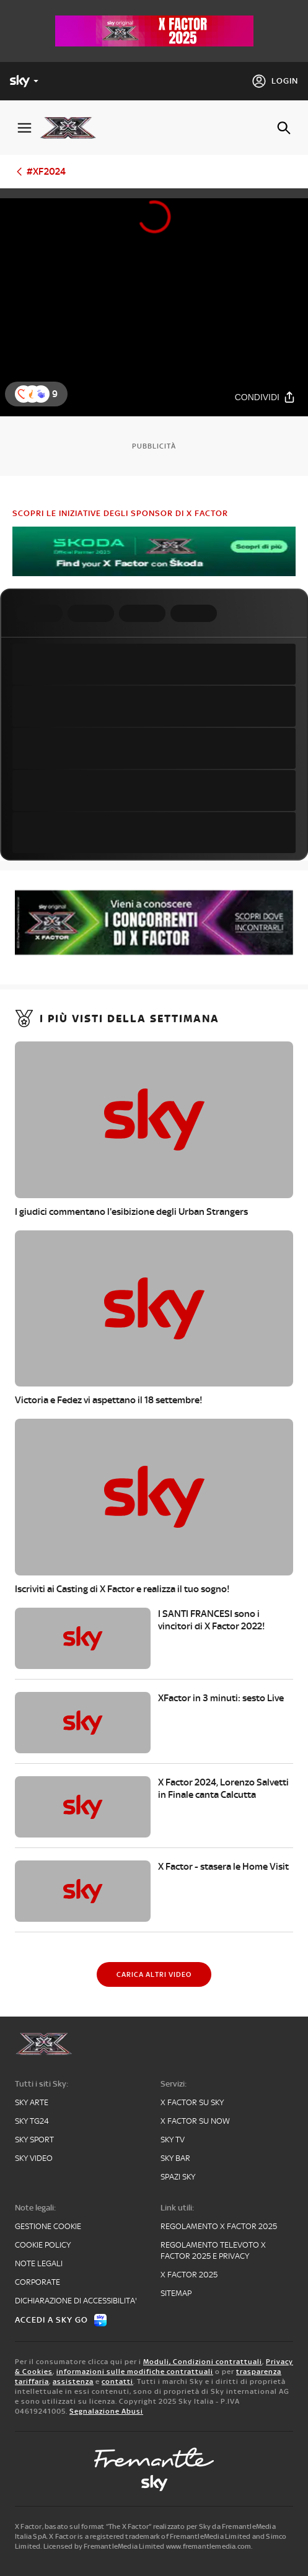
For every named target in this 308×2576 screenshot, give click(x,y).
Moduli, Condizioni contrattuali (202, 2361)
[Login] (275, 81)
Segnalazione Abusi (106, 2411)
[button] (41, 394)
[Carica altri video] (154, 1974)
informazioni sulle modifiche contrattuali (134, 2371)
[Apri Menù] (24, 128)
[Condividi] (265, 397)
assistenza (73, 2381)
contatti (117, 2381)
